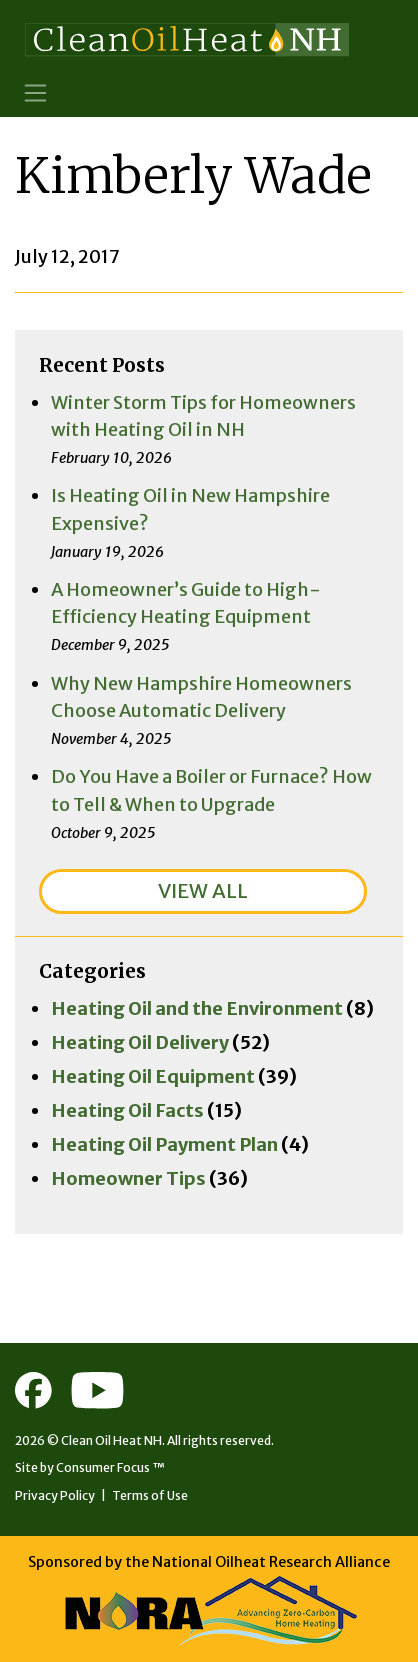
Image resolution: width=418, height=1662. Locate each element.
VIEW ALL (203, 890)
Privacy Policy (55, 1495)
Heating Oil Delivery (140, 1042)
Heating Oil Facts (127, 1110)
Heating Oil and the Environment (197, 1008)
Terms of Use (150, 1495)
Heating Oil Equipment (153, 1076)
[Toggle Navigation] (35, 92)
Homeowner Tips (128, 1178)
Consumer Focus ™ (110, 1467)
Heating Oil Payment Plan (164, 1144)
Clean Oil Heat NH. (113, 1440)
